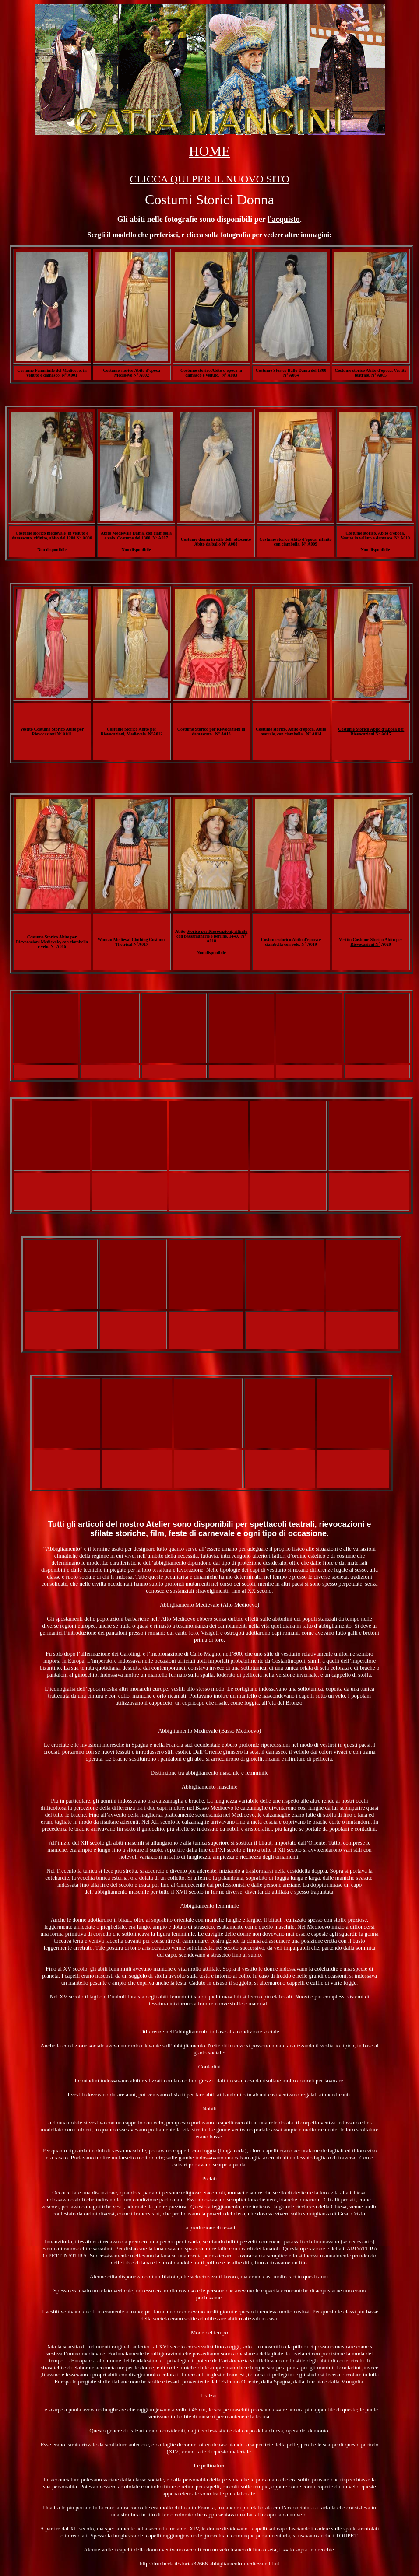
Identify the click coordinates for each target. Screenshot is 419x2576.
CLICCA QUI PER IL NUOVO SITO (209, 179)
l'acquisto (284, 219)
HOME (209, 151)
